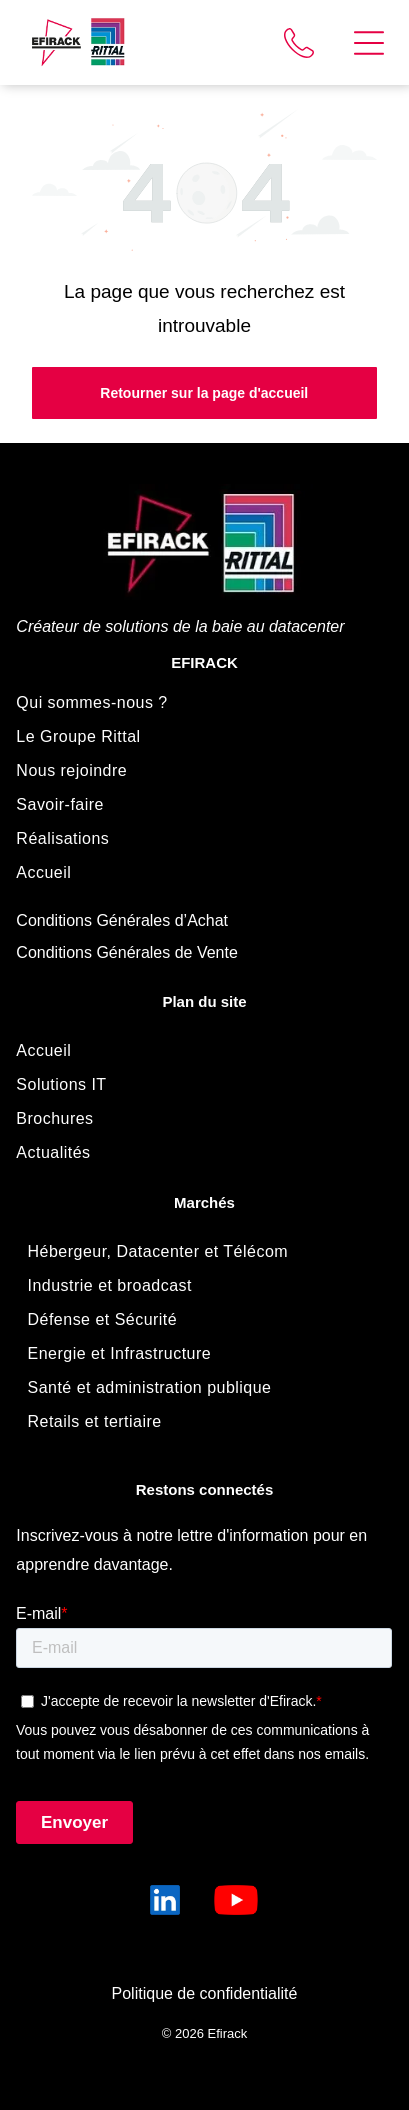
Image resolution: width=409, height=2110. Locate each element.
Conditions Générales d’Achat (122, 920)
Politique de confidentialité (205, 1993)
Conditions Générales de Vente (126, 952)
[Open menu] (369, 43)
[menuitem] (204, 703)
